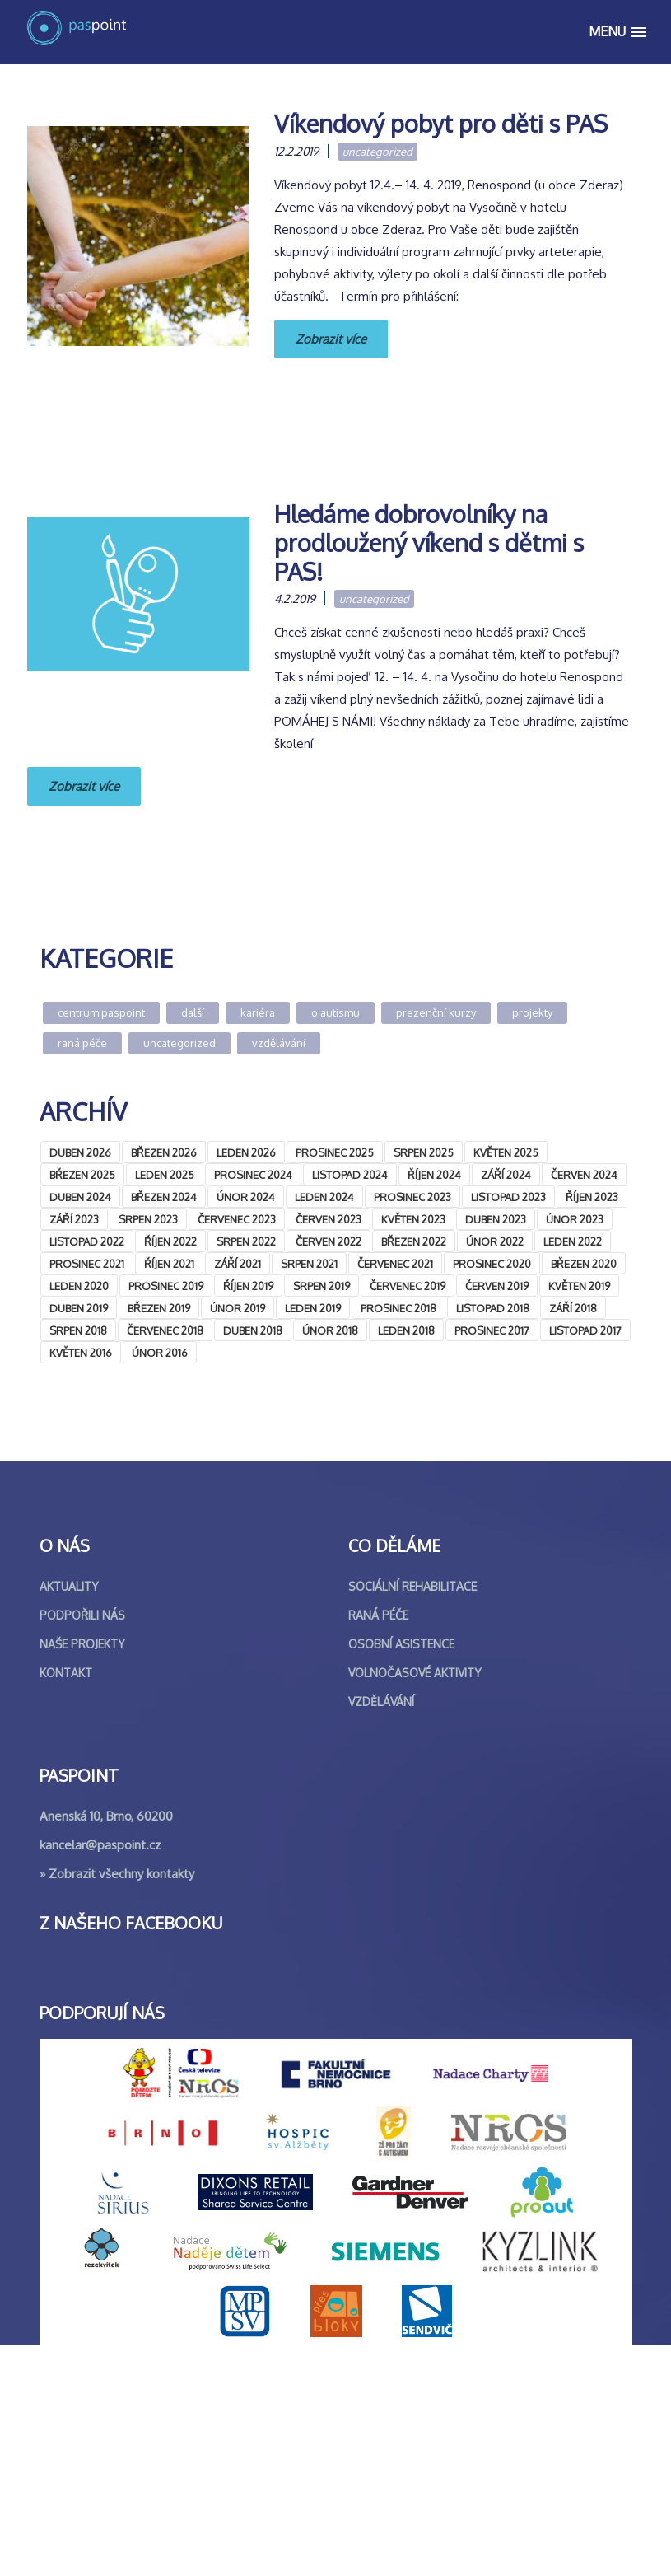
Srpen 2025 (424, 1152)
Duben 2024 (80, 1197)
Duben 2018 (252, 1330)
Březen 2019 (159, 1308)
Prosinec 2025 (335, 1152)
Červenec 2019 (407, 1286)
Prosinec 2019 (165, 1286)
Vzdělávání (278, 1043)
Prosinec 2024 (253, 1174)
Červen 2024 (584, 1174)
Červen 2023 (328, 1219)
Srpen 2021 (309, 1263)
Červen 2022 (328, 1241)
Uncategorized (377, 151)
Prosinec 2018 (398, 1308)
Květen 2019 (579, 1286)
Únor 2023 (574, 1219)
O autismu (335, 1012)
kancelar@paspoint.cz (100, 2076)
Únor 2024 (246, 1197)
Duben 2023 (495, 1219)
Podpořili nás (82, 1847)
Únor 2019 (237, 1308)
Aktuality (69, 1818)
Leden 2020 (79, 1286)
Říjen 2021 (169, 1263)
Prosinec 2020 (492, 1263)
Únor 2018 (330, 1330)
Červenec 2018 (165, 1330)
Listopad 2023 (508, 1197)
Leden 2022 (572, 1241)
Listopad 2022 (86, 1241)
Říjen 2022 (170, 1241)
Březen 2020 (584, 1263)
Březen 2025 (82, 1174)
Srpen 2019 (321, 1286)
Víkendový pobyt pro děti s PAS (441, 123)
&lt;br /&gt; (163, 1524)
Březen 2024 (164, 1197)
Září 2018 (573, 1308)
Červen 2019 (497, 1286)
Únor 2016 (160, 1352)
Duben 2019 (78, 1308)
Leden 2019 (313, 1308)
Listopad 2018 (492, 1308)
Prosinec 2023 (412, 1197)
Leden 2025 (164, 1174)
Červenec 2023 (237, 1219)
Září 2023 (74, 1219)
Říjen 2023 (592, 1197)
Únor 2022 (495, 1241)
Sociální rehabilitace (412, 1818)
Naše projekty (82, 1875)
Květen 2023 (413, 1219)
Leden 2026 (246, 1152)
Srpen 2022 (246, 1241)
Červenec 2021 (395, 1263)
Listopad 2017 (585, 1330)
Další (192, 1012)
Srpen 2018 (78, 1330)
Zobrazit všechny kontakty (121, 2105)
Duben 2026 (80, 1152)
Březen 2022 (413, 1241)
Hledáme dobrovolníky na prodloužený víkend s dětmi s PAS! (429, 542)
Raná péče (82, 1043)
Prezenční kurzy (436, 1012)
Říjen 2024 (434, 1174)
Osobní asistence (401, 1875)
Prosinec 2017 (491, 1330)
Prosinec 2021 (86, 1263)
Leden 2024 (324, 1197)
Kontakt (66, 1904)
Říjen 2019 (248, 1286)
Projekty (532, 1012)
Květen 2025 (505, 1152)
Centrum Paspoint (101, 1012)
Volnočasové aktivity (415, 1904)
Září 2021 (237, 1263)
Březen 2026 (164, 1152)
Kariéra (257, 1012)
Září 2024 (506, 1174)
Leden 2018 (406, 1330)
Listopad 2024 (350, 1174)
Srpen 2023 (148, 1219)
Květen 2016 (80, 1352)
